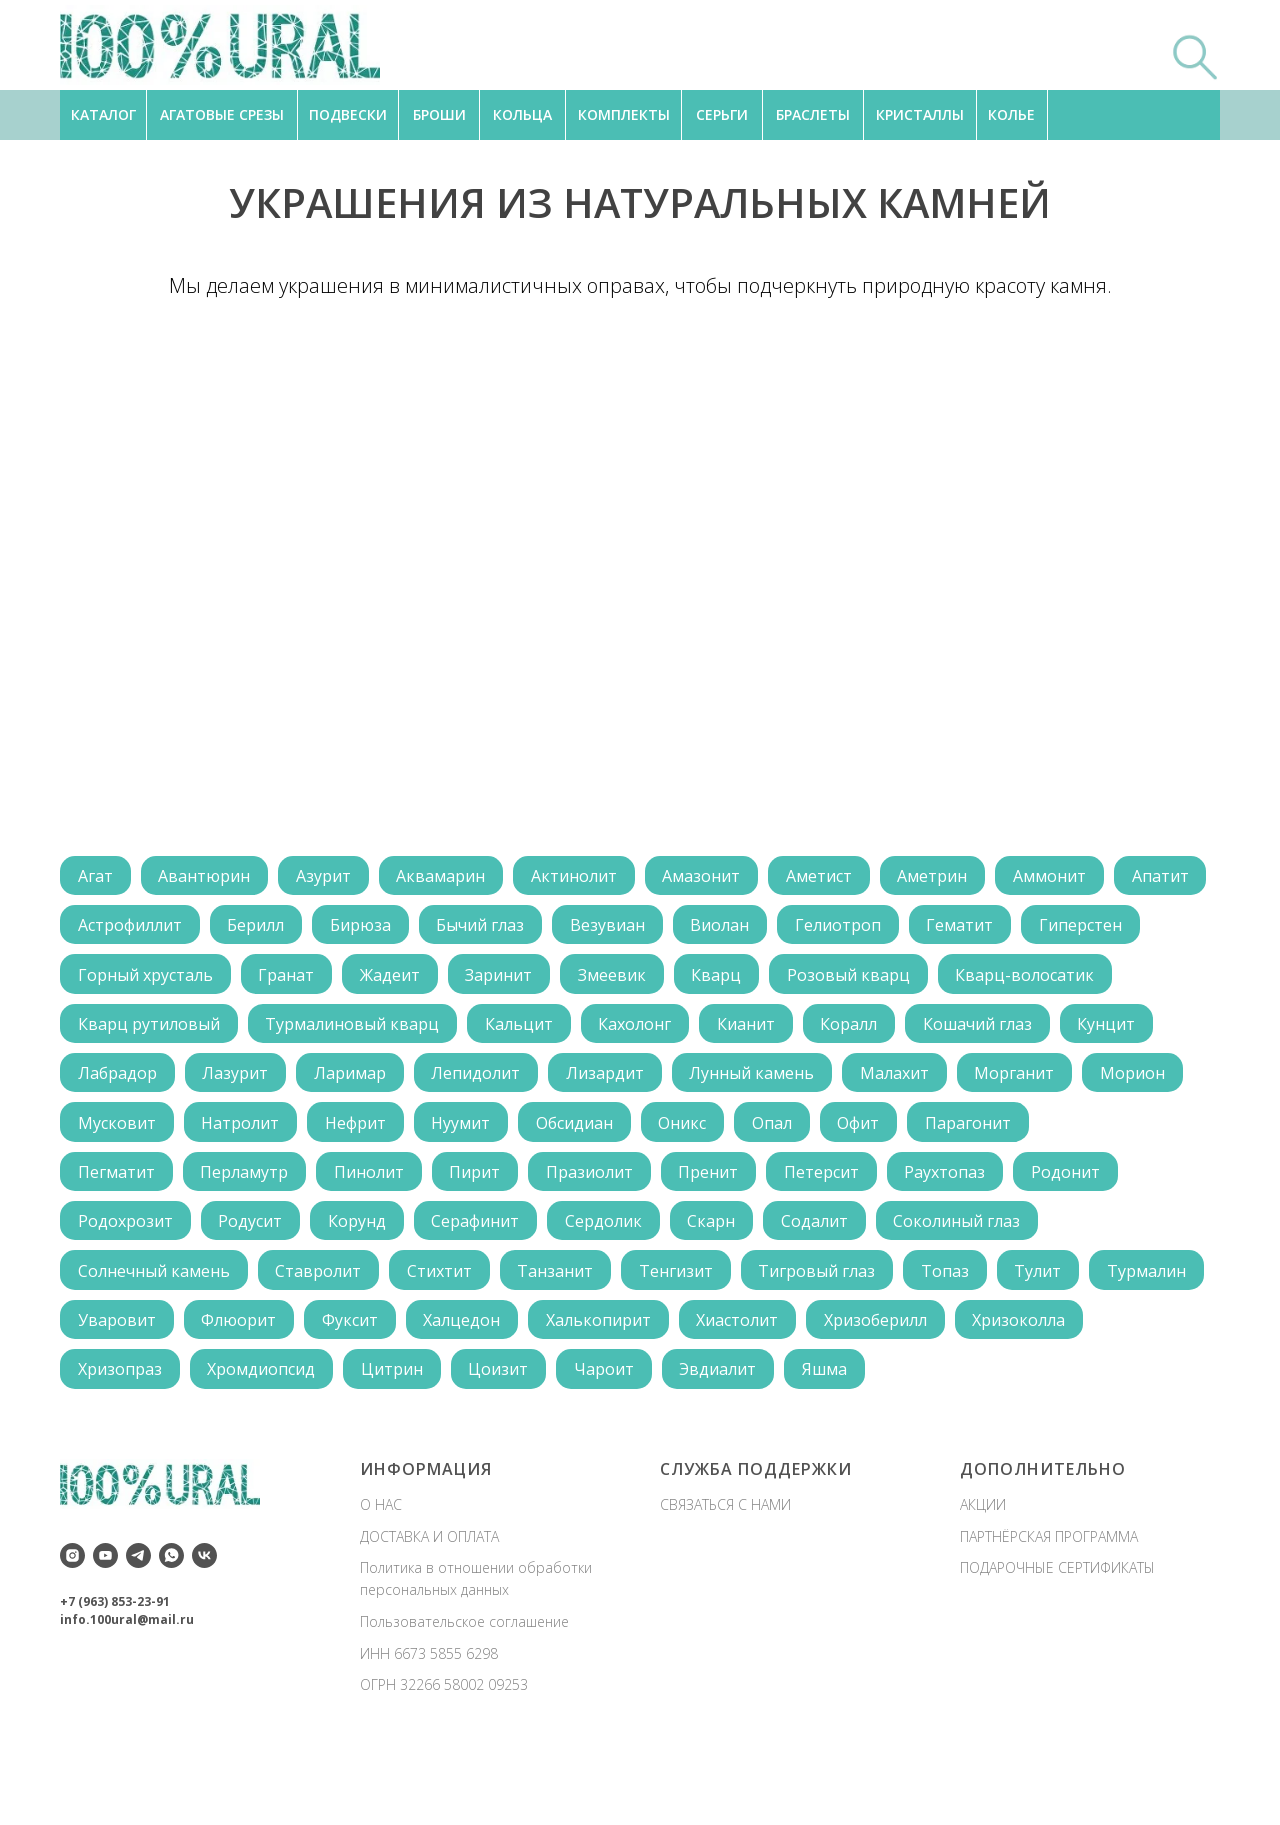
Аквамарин (449, 877)
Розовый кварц (995, 979)
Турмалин (118, 1387)
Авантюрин (208, 877)
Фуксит (483, 1387)
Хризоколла (125, 1438)
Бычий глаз (594, 928)
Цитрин (539, 1438)
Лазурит (502, 1081)
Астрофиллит (236, 928)
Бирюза (471, 928)
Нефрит (361, 1183)
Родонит (1086, 1234)
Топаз (961, 1336)
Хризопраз (262, 1438)
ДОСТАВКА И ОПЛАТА (429, 1605)
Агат (96, 877)
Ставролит (322, 1336)
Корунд (363, 1285)
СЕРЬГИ (722, 114)
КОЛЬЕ (1011, 114)
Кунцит (265, 1081)
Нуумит (469, 1183)
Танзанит (564, 1336)
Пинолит (375, 1234)
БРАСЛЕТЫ (813, 114)
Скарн (725, 1285)
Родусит (254, 1285)
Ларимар (619, 1081)
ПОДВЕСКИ (348, 114)
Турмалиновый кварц (543, 1030)
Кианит (944, 1030)
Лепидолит (747, 1081)
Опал (788, 1183)
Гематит (1083, 928)
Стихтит (445, 1336)
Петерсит (837, 1234)
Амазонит (715, 877)
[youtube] (105, 1624)
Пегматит (117, 1234)
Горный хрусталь (277, 979)
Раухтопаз (963, 1234)
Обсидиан (585, 1183)
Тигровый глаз (830, 1336)
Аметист (835, 877)
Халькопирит (736, 1387)
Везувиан (723, 928)
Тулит (1056, 1336)
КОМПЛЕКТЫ (624, 114)
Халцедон (597, 1387)
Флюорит (369, 1387)
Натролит (244, 1183)
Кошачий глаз (133, 1081)
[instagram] (72, 1624)
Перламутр (248, 1234)
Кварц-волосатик (148, 1030)
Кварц (861, 979)
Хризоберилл (1018, 1387)
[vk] (204, 1624)
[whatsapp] (171, 1624)
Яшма (981, 1438)
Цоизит (648, 1438)
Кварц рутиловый (337, 1030)
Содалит (830, 1285)
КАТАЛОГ (103, 114)
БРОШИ (439, 114)
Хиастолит (878, 1387)
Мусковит (118, 1183)
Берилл (364, 928)
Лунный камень (1028, 1081)
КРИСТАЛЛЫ (920, 114)
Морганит (236, 1132)
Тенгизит (687, 1336)
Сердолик (614, 1285)
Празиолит (600, 1234)
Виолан (838, 928)
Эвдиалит (872, 1438)
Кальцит (712, 1030)
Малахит (113, 1132)
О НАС (381, 1573)
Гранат (421, 979)
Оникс (696, 1183)
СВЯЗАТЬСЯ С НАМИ (725, 1573)
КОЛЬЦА (522, 114)
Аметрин (951, 877)
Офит (877, 1183)
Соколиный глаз (975, 1285)
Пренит (722, 1234)
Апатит (107, 928)
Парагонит (989, 1183)
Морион (356, 1132)
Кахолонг (830, 1030)
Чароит (756, 1438)
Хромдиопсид (406, 1438)
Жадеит (527, 979)
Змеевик (754, 979)
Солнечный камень (155, 1336)
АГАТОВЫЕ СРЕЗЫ (222, 114)
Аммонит (1070, 877)
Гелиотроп (959, 928)
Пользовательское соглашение (464, 1690)
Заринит (638, 979)
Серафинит (484, 1285)
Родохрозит (126, 1285)
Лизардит (879, 1081)
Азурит (329, 877)
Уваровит (245, 1387)
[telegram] (138, 1624)
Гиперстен (120, 979)
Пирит (483, 1234)
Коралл (1049, 1030)
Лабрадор (381, 1081)
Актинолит (585, 877)
